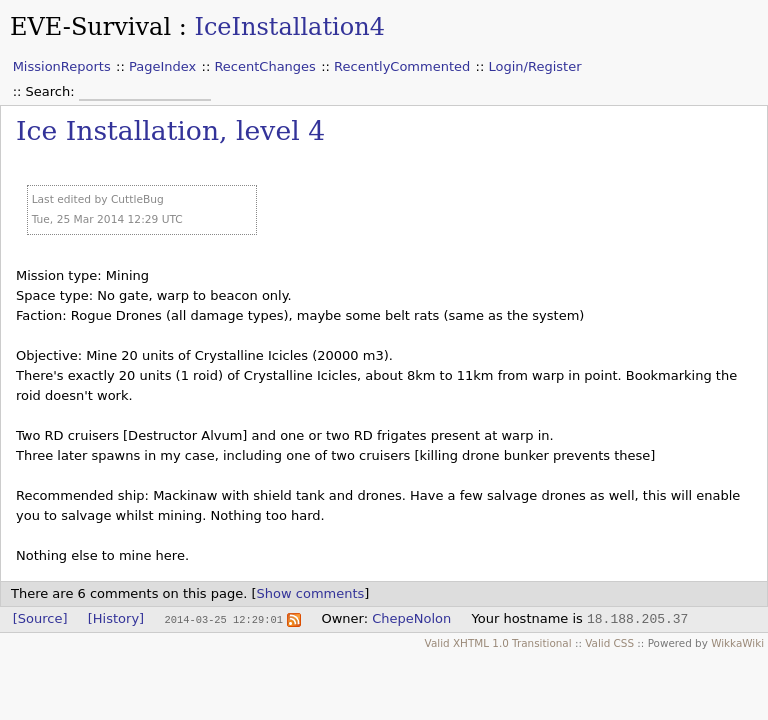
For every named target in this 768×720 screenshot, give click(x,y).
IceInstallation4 (289, 27)
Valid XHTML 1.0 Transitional (498, 643)
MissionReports (62, 66)
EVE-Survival (90, 27)
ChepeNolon (411, 618)
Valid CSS (609, 643)
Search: (52, 91)
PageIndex (162, 66)
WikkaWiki (737, 643)
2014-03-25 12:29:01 (223, 619)
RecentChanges (264, 66)
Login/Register (535, 66)
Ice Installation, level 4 (170, 130)
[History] (116, 618)
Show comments (311, 593)
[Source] (40, 618)
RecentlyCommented (402, 66)
